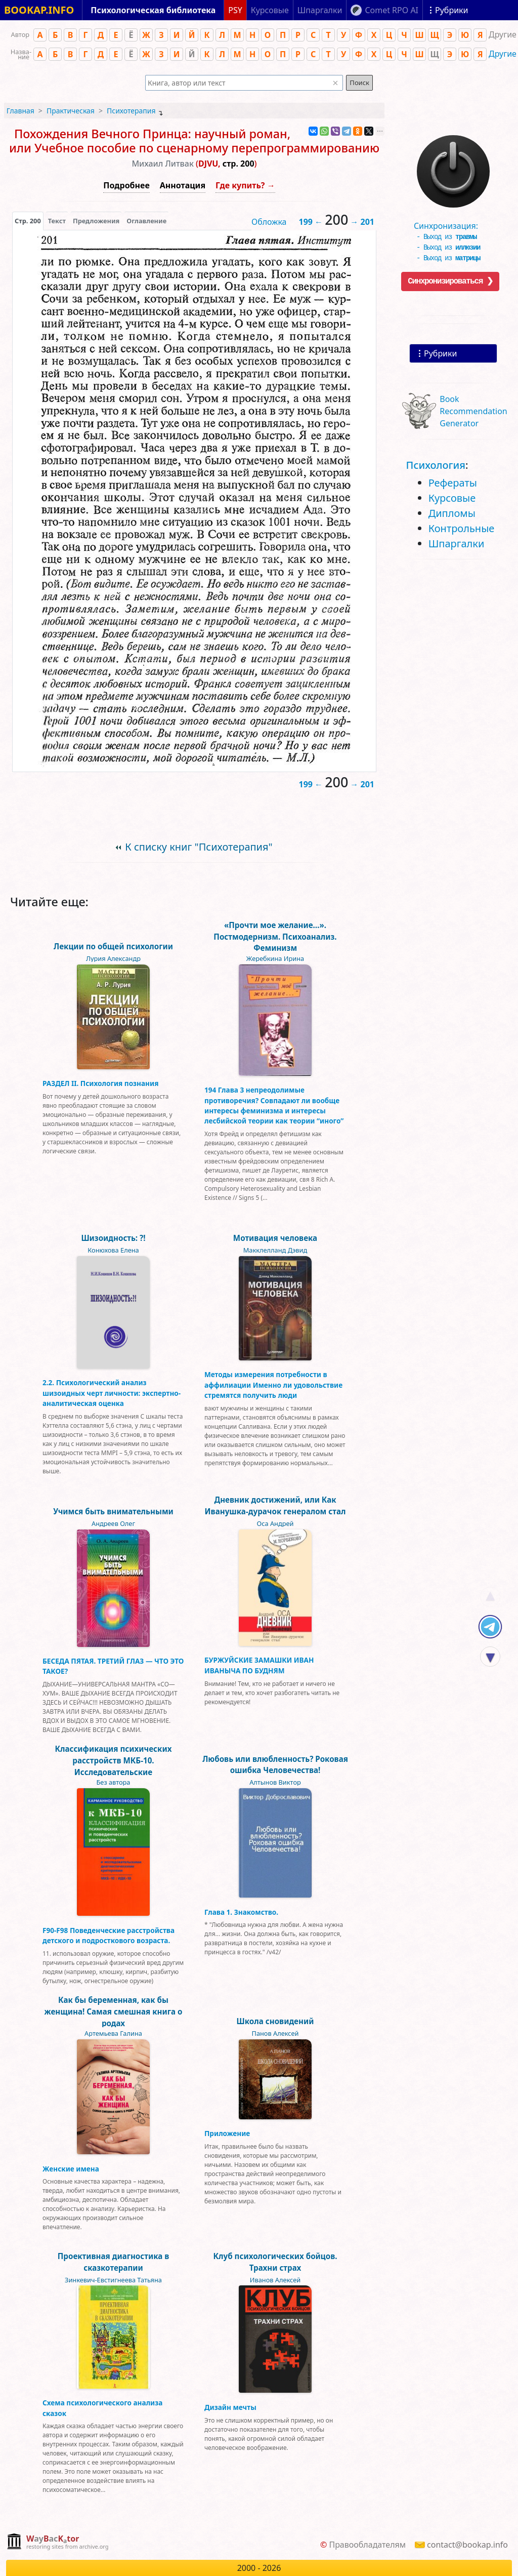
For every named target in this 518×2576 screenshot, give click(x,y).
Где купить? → (245, 185)
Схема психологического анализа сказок (102, 2408)
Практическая (71, 110)
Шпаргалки (456, 543)
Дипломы (452, 513)
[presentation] (28, 221)
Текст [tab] (57, 220)
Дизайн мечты (230, 2407)
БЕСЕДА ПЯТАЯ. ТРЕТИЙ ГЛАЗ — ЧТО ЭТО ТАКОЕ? (113, 1666)
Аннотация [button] (182, 185)
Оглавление (146, 220)
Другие (502, 53)
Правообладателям (367, 2544)
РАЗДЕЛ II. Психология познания (100, 1083)
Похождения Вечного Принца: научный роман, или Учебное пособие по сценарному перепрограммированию (194, 141)
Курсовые (452, 498)
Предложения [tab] (96, 220)
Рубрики (440, 353)
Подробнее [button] (126, 185)
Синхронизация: (451, 228)
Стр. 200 (28, 220)
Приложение (227, 2133)
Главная (20, 110)
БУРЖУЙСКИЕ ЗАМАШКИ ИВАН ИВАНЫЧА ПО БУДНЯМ (259, 1665)
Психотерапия (131, 110)
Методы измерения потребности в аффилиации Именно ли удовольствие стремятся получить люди (273, 1385)
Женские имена (70, 2169)
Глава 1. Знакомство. (241, 1912)
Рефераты (452, 483)
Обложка (269, 221)
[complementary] (57, 2542)
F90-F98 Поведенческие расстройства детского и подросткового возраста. (108, 1935)
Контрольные (461, 528)
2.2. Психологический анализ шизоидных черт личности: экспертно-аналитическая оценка (111, 1393)
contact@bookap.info (467, 2544)
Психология (435, 465)
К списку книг (199, 847)
